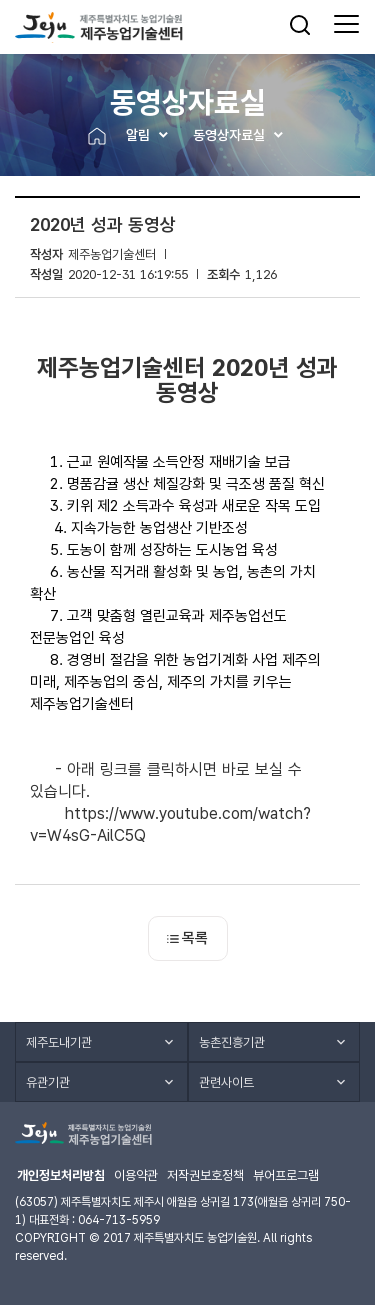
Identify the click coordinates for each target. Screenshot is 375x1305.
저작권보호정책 (205, 1175)
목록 (187, 938)
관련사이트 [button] (226, 1082)
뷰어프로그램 (286, 1175)
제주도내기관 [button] (59, 1042)
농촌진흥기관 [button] (232, 1042)
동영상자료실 (229, 135)
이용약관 (136, 1175)
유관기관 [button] (48, 1082)
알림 (138, 135)
